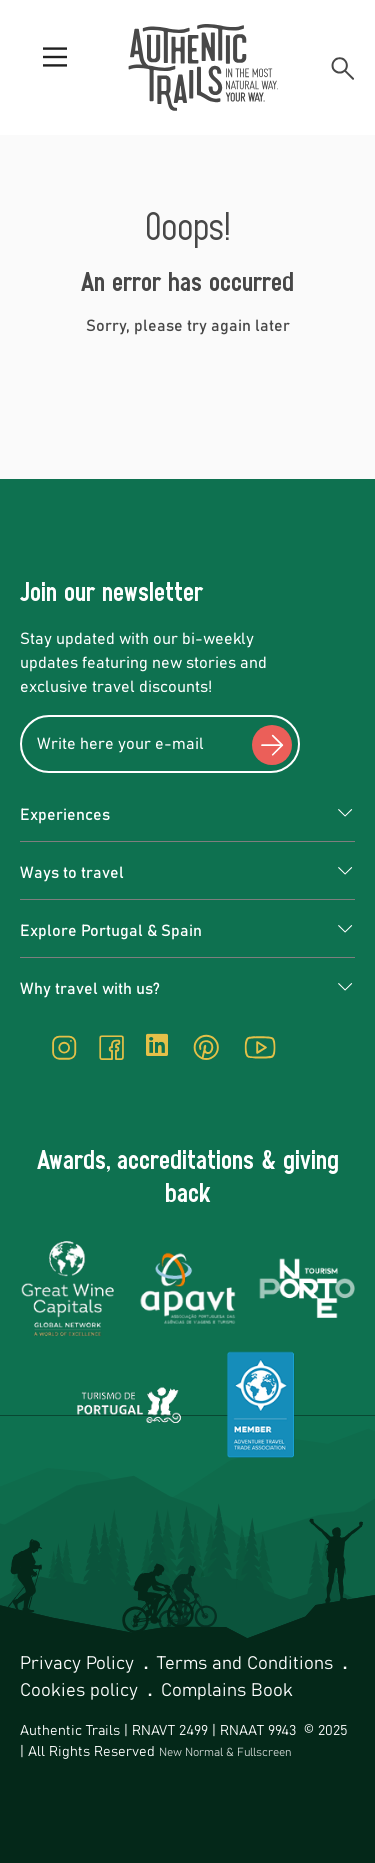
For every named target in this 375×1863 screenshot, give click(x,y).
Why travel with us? (90, 989)
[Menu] (55, 68)
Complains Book (227, 1691)
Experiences (65, 815)
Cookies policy (81, 1691)
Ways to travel (72, 873)
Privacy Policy (79, 1664)
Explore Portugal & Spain (111, 931)
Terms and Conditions (247, 1664)
